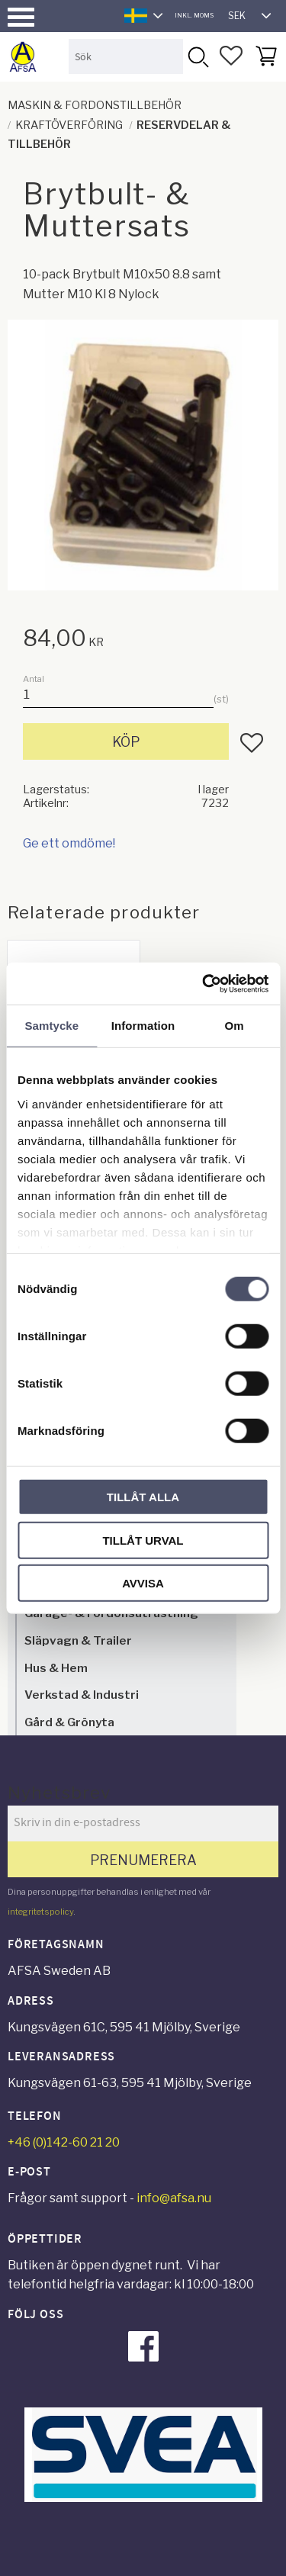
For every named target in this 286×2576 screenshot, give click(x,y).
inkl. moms (194, 15)
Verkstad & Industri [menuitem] (81, 1694)
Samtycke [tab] (51, 1025)
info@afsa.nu (174, 2198)
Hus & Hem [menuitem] (56, 1668)
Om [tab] (234, 1025)
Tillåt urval (142, 1539)
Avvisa (143, 1583)
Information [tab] (143, 1025)
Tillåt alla (143, 1497)
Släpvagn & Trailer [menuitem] (78, 1640)
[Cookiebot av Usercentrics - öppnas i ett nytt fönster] (203, 983)
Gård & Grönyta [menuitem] (69, 1722)
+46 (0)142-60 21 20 (64, 2142)
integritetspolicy (40, 1911)
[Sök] (197, 56)
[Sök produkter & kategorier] (126, 56)
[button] (21, 17)
